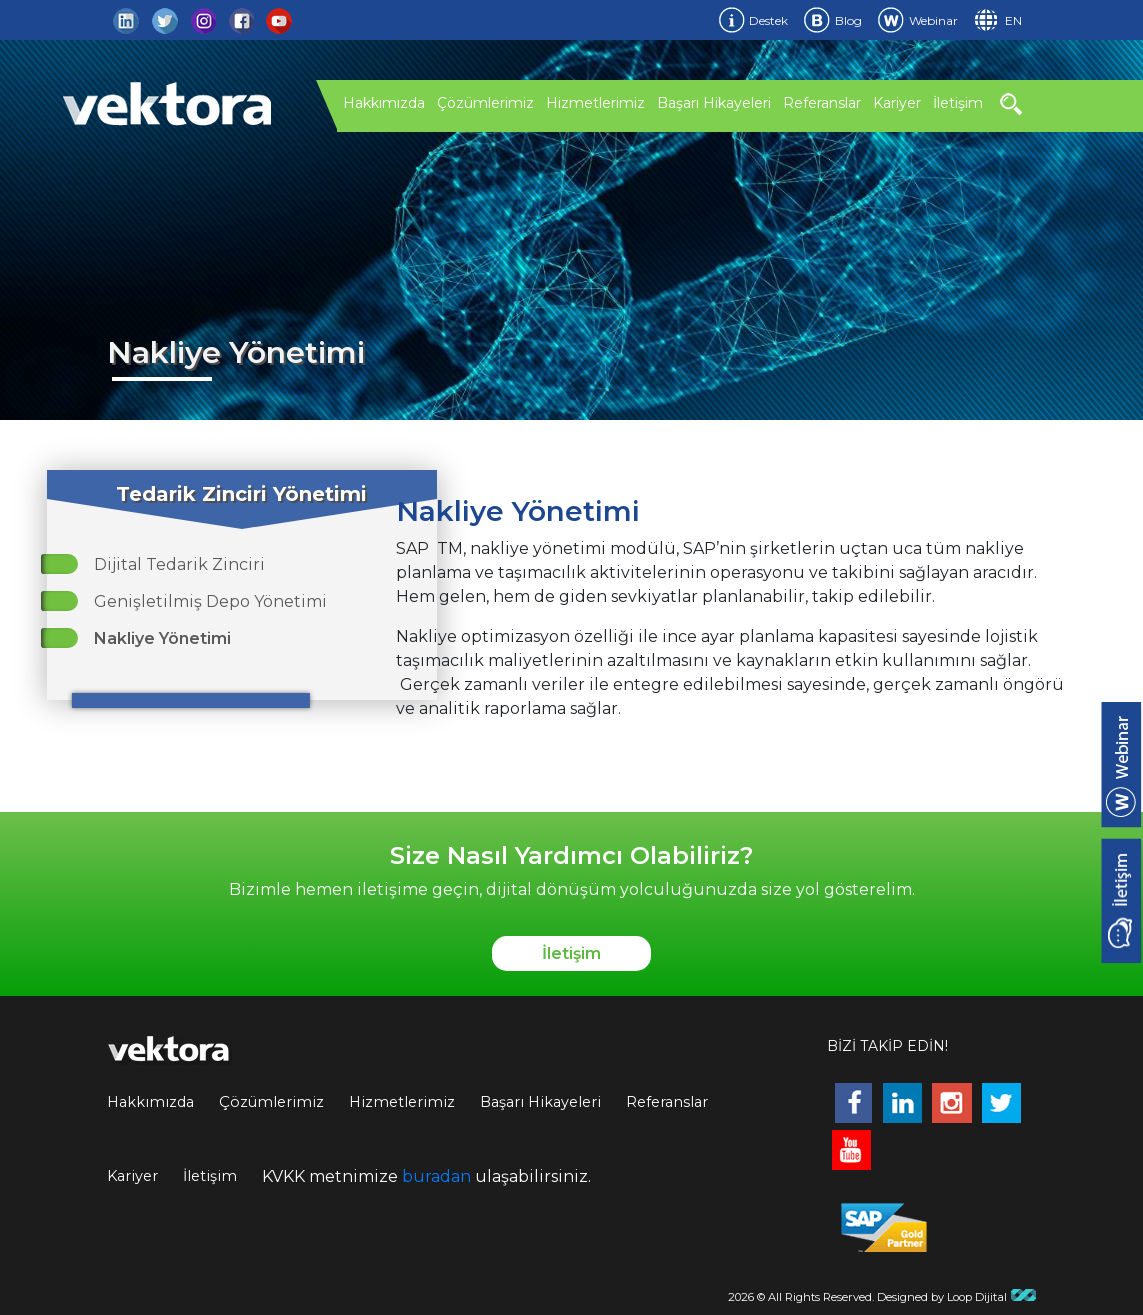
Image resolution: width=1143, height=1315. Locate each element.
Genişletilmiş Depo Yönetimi (210, 601)
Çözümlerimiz (485, 103)
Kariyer (897, 103)
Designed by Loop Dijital (957, 1297)
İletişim (958, 103)
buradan (436, 1176)
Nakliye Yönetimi (162, 638)
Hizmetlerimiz (595, 103)
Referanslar (822, 103)
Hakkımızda (384, 103)
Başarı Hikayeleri (714, 103)
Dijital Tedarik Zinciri (179, 564)
